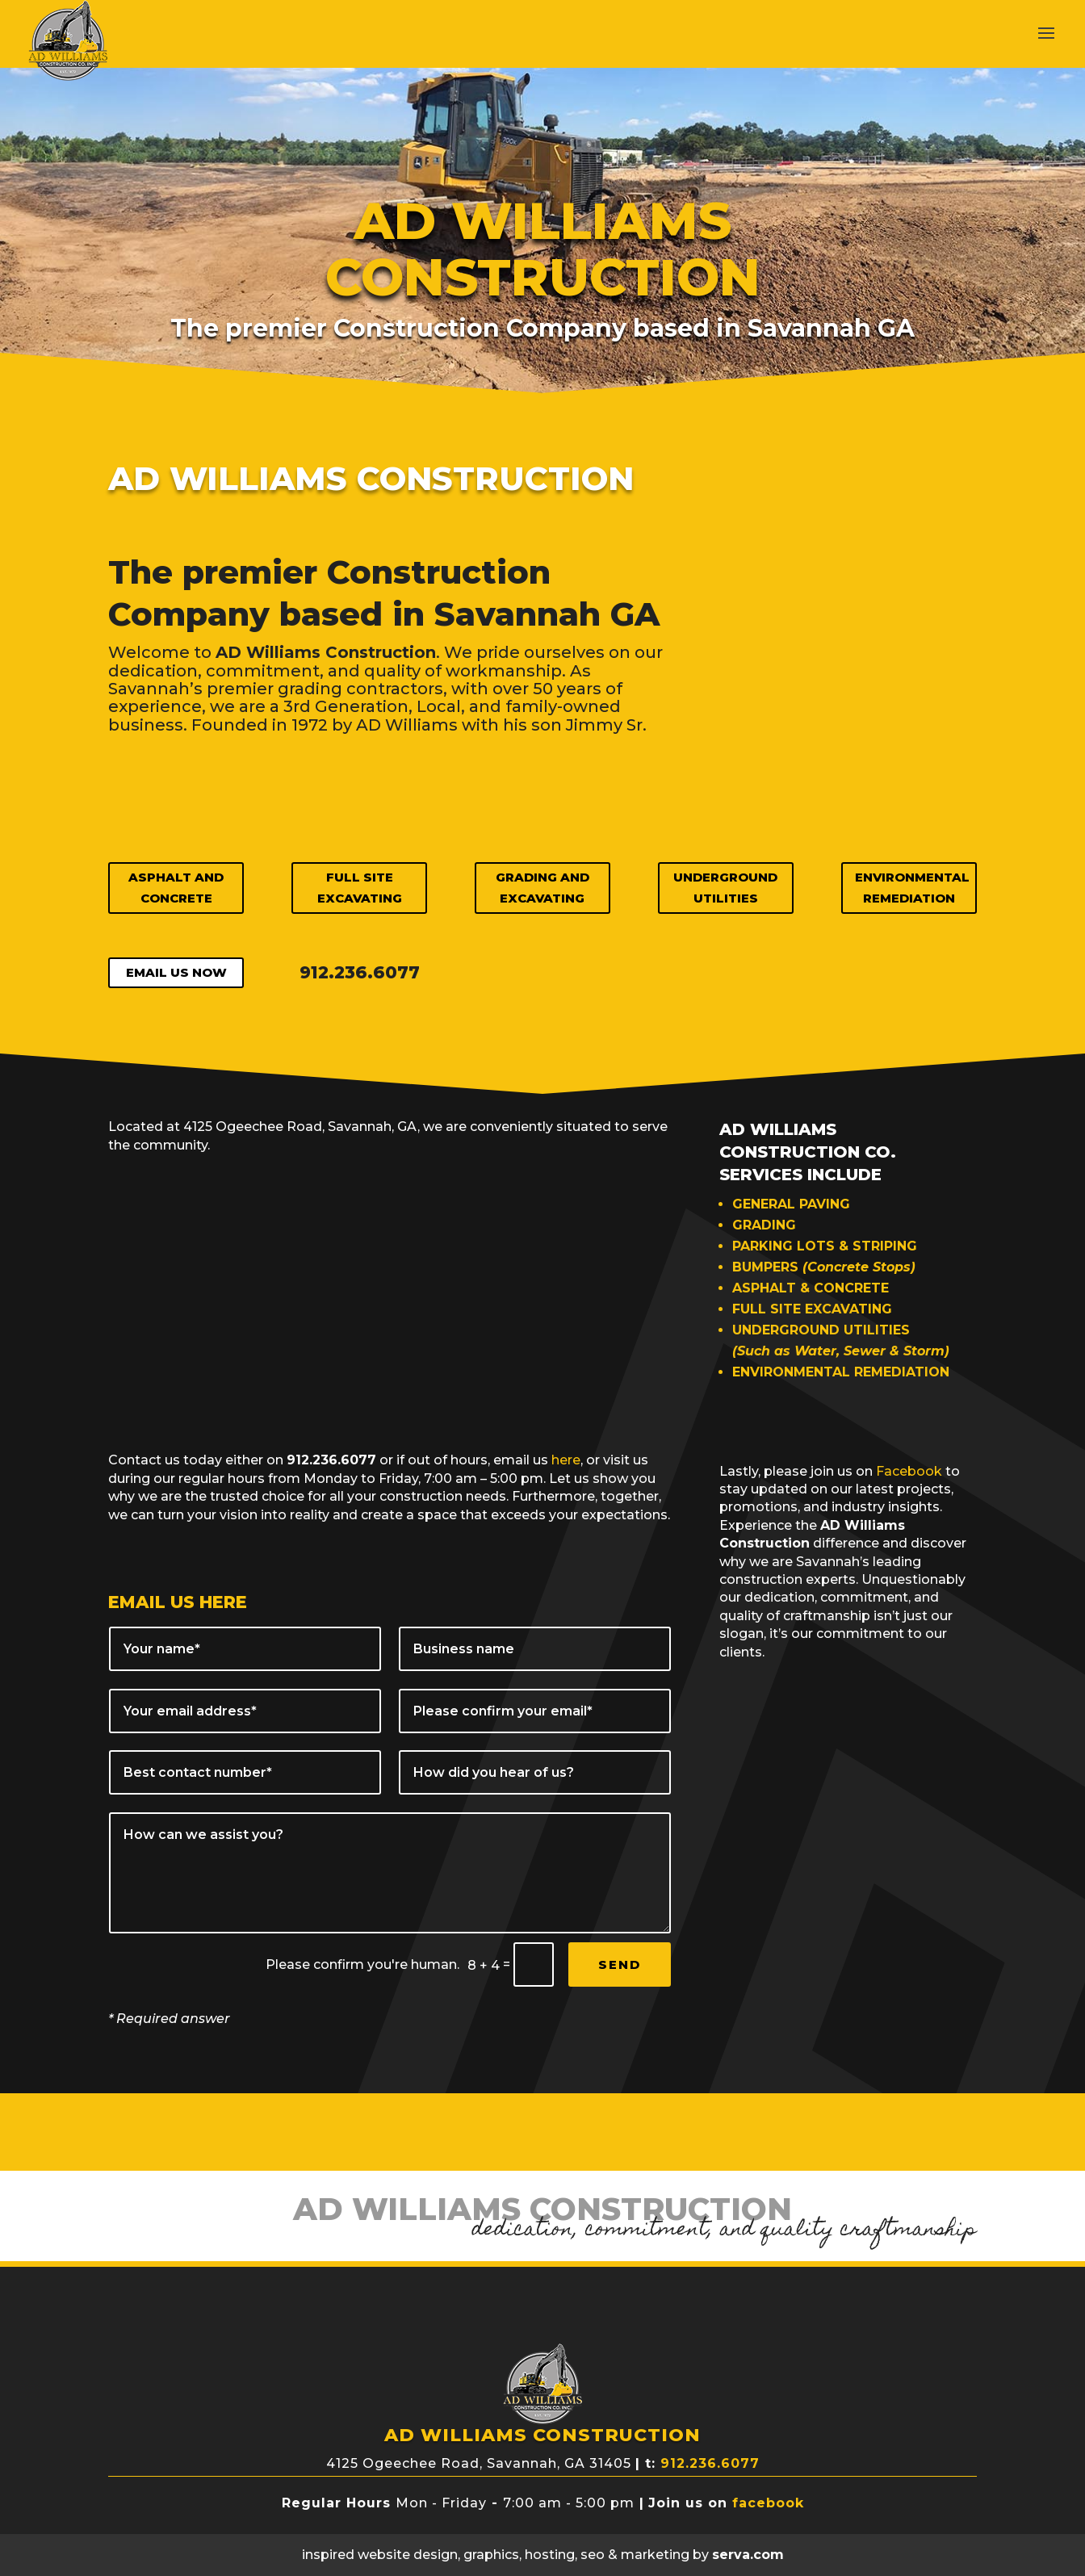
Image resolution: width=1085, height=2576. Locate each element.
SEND (619, 1964)
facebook (768, 2503)
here (565, 1460)
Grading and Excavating (542, 887)
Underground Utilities (725, 887)
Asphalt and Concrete (176, 887)
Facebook (909, 1471)
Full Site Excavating (359, 887)
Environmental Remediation (912, 887)
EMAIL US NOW (176, 972)
